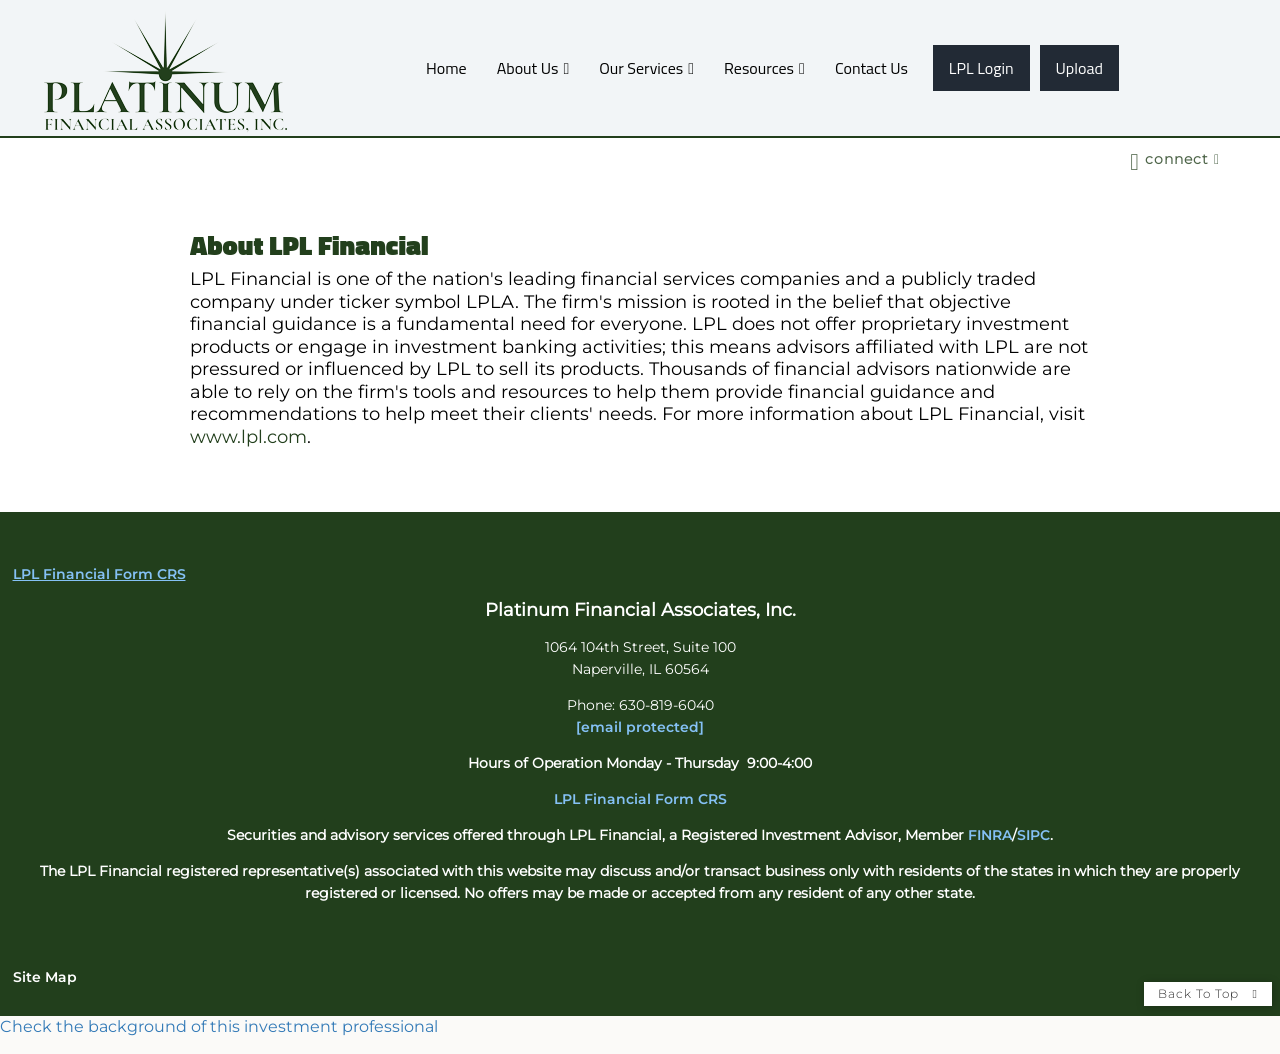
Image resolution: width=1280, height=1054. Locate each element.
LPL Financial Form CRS (640, 799)
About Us (528, 68)
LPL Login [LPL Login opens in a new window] (981, 68)
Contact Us (871, 68)
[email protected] (640, 727)
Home (446, 68)
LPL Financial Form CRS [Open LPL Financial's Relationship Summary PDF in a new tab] (99, 574)
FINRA (990, 835)
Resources (759, 68)
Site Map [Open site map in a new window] (45, 977)
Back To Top (1208, 993)
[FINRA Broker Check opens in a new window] (640, 1027)
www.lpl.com (248, 437)
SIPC (1033, 835)
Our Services (641, 68)
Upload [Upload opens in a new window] (1079, 68)
